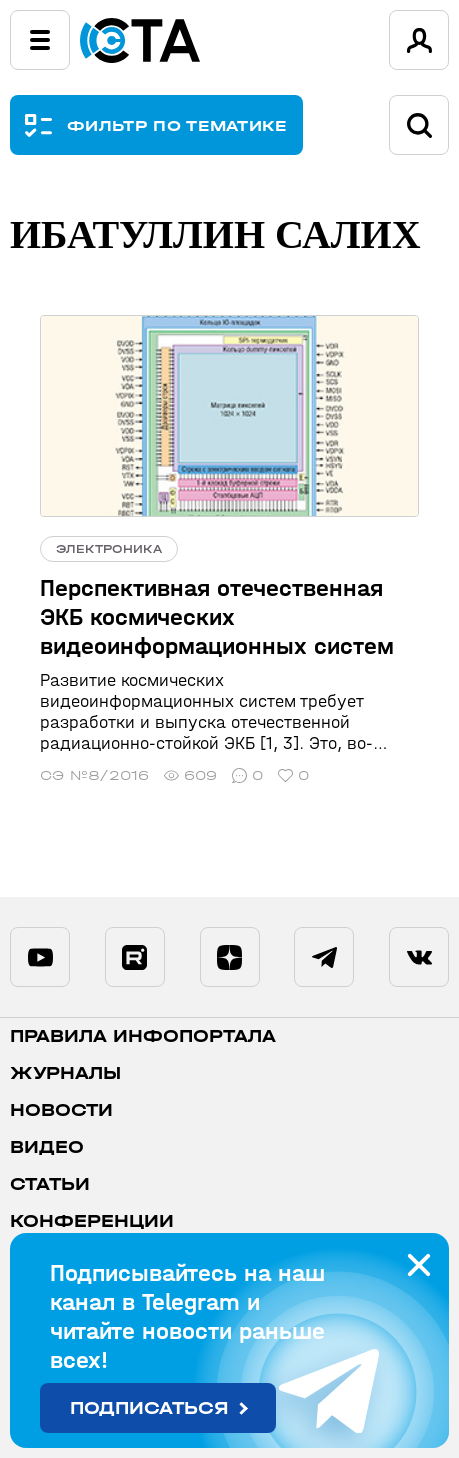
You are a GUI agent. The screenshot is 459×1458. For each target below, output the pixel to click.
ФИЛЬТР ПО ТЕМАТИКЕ (177, 125)
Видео (47, 1147)
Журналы (65, 1073)
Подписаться (149, 1408)
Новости (61, 1110)
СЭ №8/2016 (94, 775)
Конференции (92, 1221)
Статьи (50, 1184)
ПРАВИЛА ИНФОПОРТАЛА (143, 1036)
